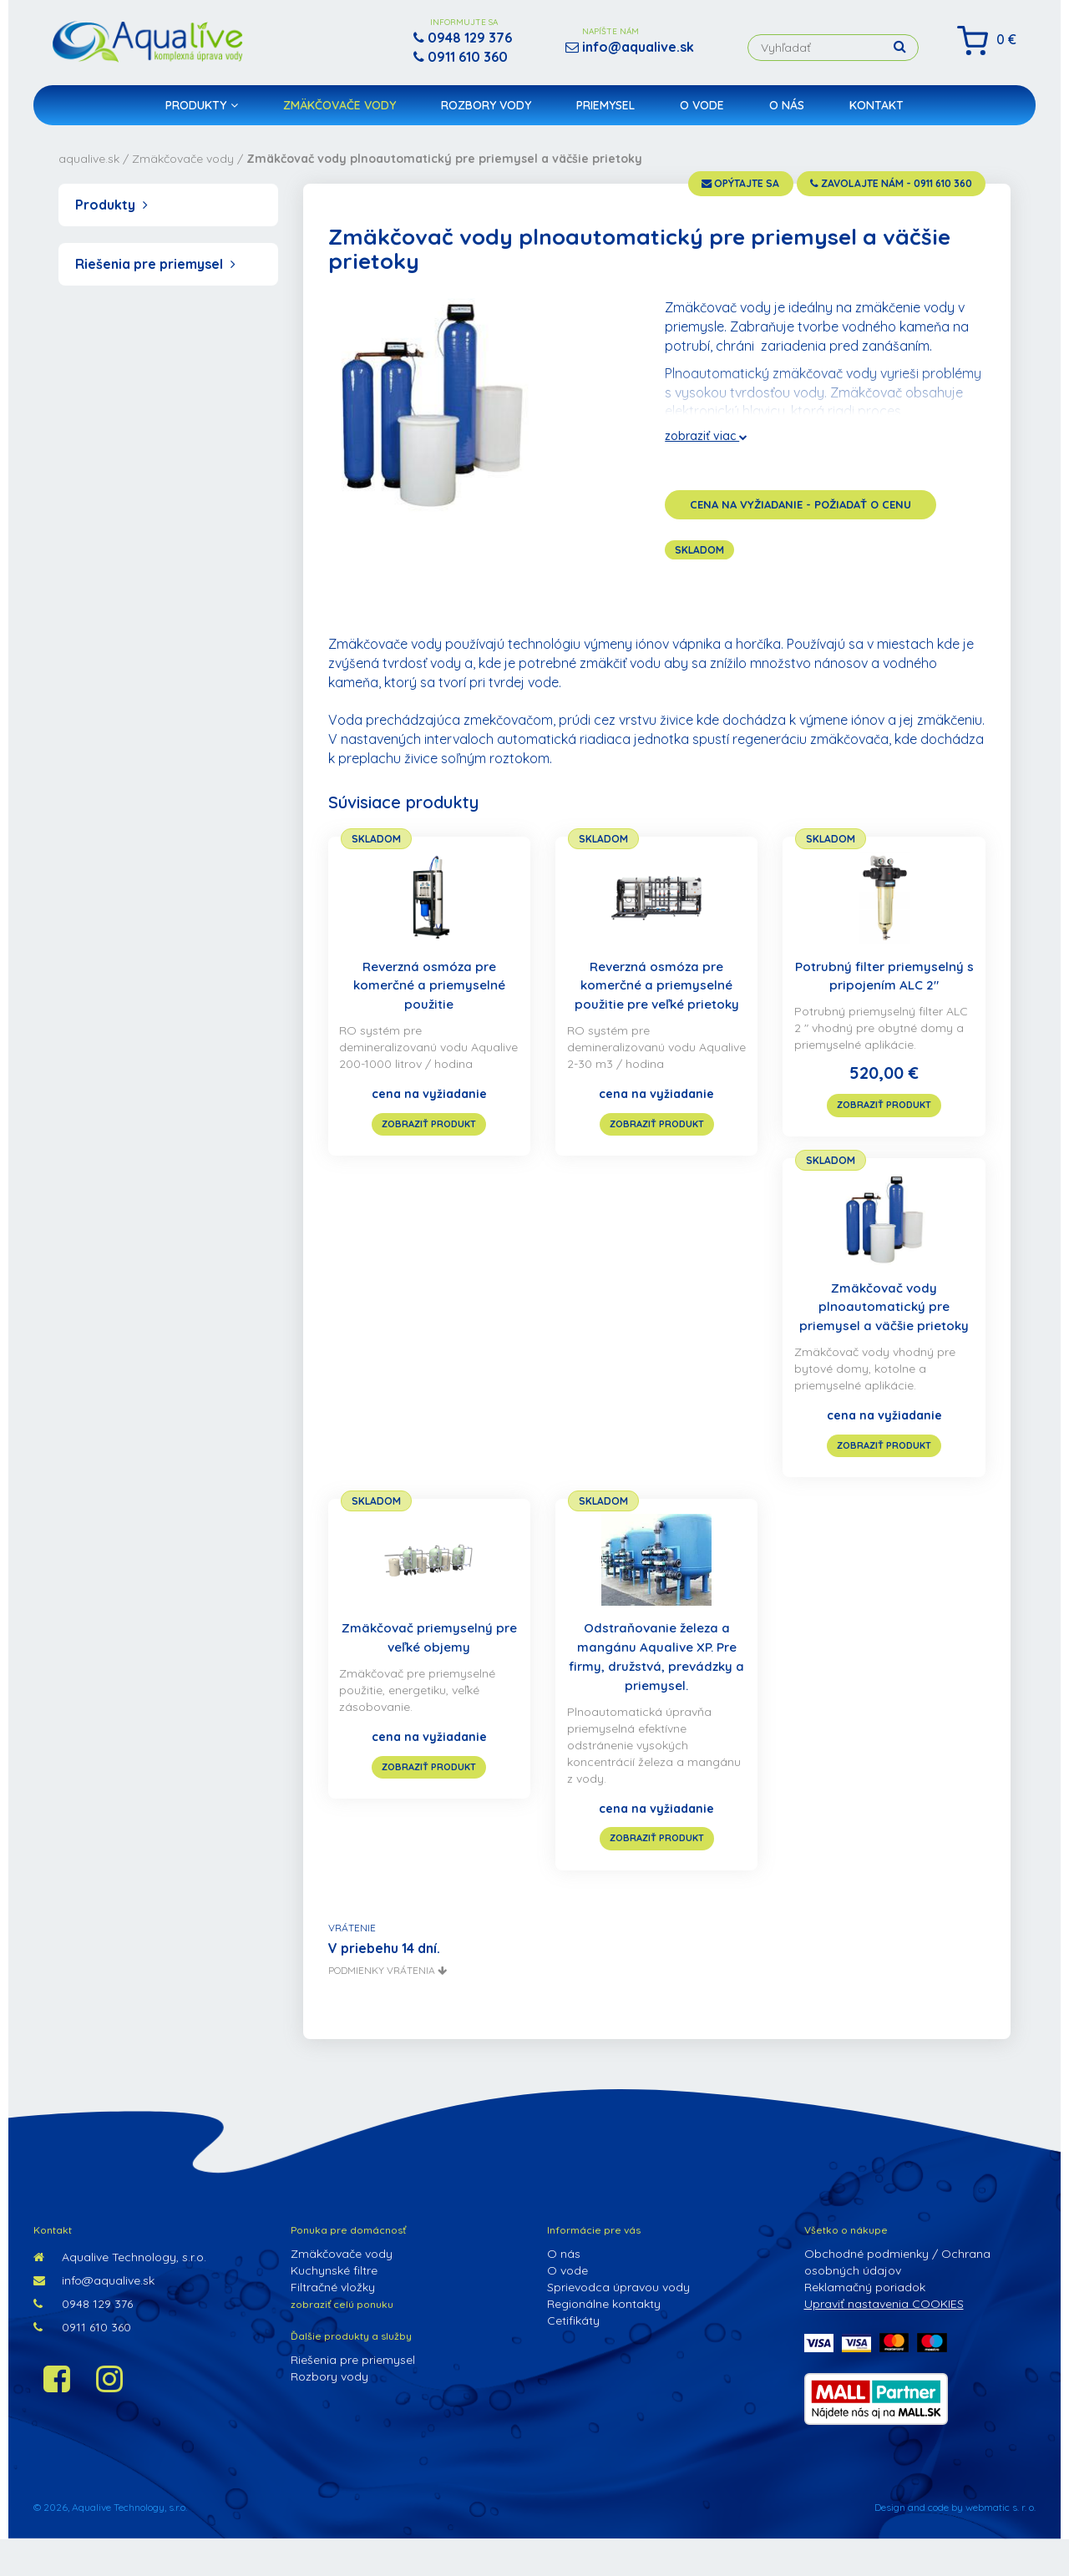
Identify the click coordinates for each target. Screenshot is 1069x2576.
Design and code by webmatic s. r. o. (955, 2544)
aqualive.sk (88, 158)
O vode (702, 113)
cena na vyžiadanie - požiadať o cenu (800, 504)
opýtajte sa (685, 185)
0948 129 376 (83, 2340)
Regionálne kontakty (604, 2340)
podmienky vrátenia (387, 2007)
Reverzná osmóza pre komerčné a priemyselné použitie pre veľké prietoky (656, 986)
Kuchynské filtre (334, 2307)
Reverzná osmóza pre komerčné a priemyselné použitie (429, 986)
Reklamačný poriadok (864, 2323)
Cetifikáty (573, 2357)
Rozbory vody (486, 113)
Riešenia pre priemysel (155, 264)
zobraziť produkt (429, 1141)
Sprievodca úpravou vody (618, 2323)
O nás (786, 113)
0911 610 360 (82, 2363)
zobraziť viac (706, 435)
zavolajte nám (870, 185)
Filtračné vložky (333, 2323)
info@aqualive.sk (94, 2317)
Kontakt (876, 113)
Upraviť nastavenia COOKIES (884, 2340)
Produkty (201, 113)
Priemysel (605, 113)
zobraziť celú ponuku (342, 2341)
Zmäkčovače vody (339, 113)
